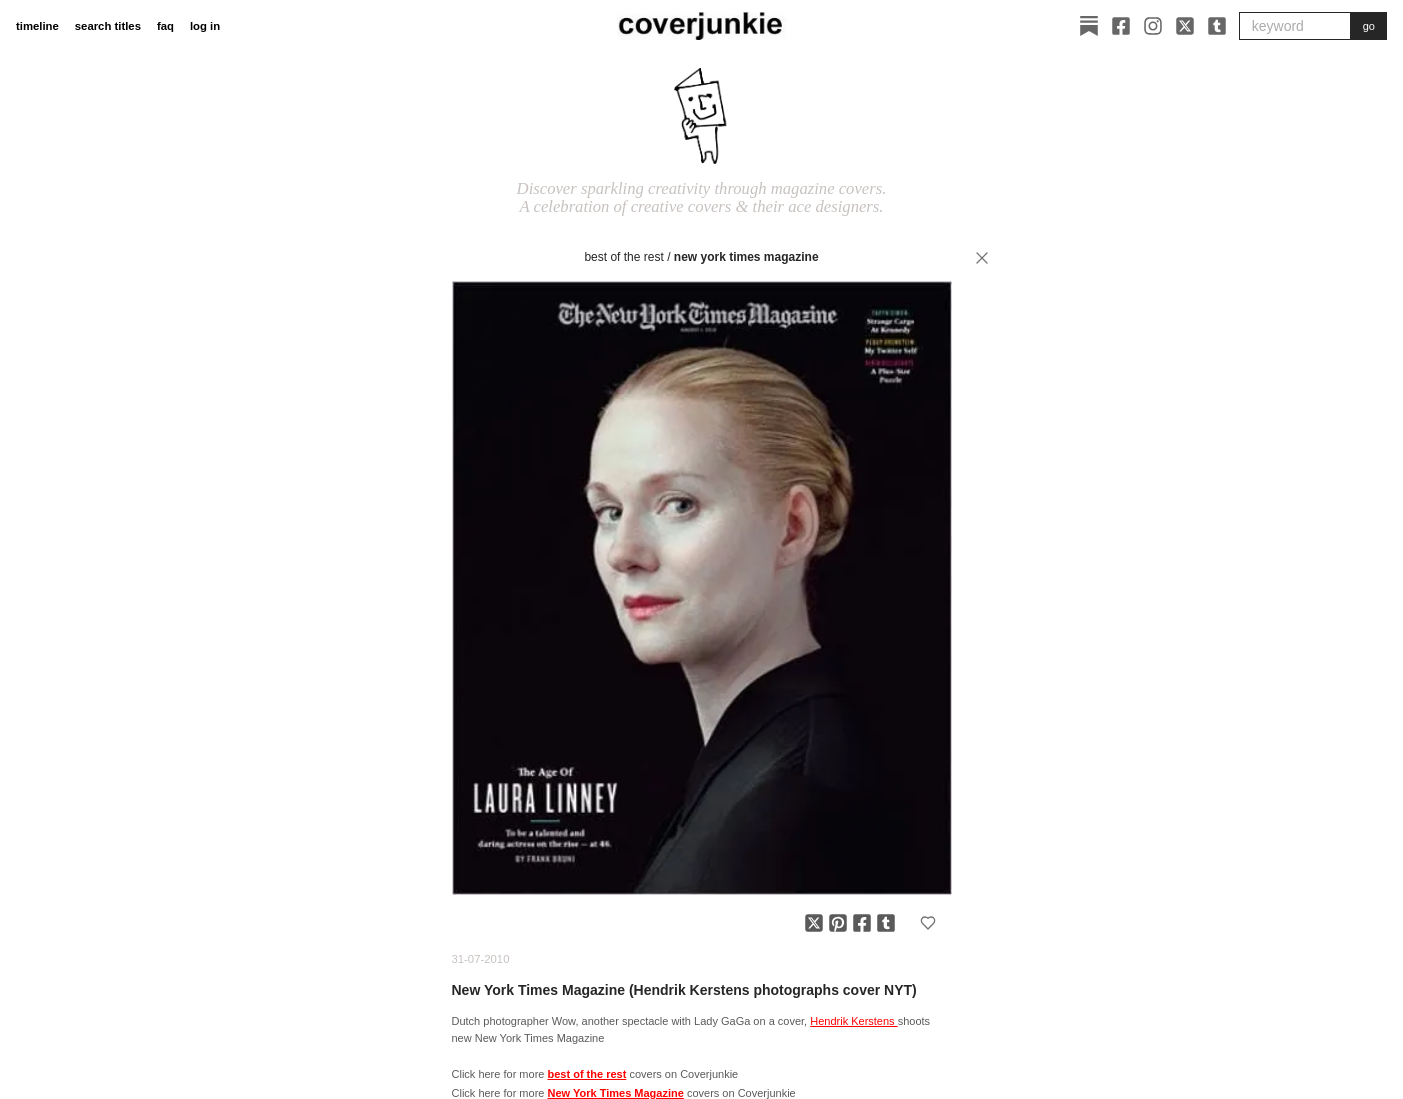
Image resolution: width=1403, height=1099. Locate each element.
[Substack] (1089, 26)
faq (165, 26)
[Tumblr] (1217, 26)
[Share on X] (814, 923)
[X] (1185, 26)
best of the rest (623, 257)
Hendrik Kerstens (853, 1021)
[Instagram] (1153, 26)
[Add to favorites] (928, 923)
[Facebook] (1121, 26)
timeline (37, 26)
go (1369, 26)
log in (205, 26)
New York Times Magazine (746, 257)
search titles (108, 26)
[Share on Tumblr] (886, 923)
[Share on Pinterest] (838, 923)
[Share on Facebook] (862, 923)
